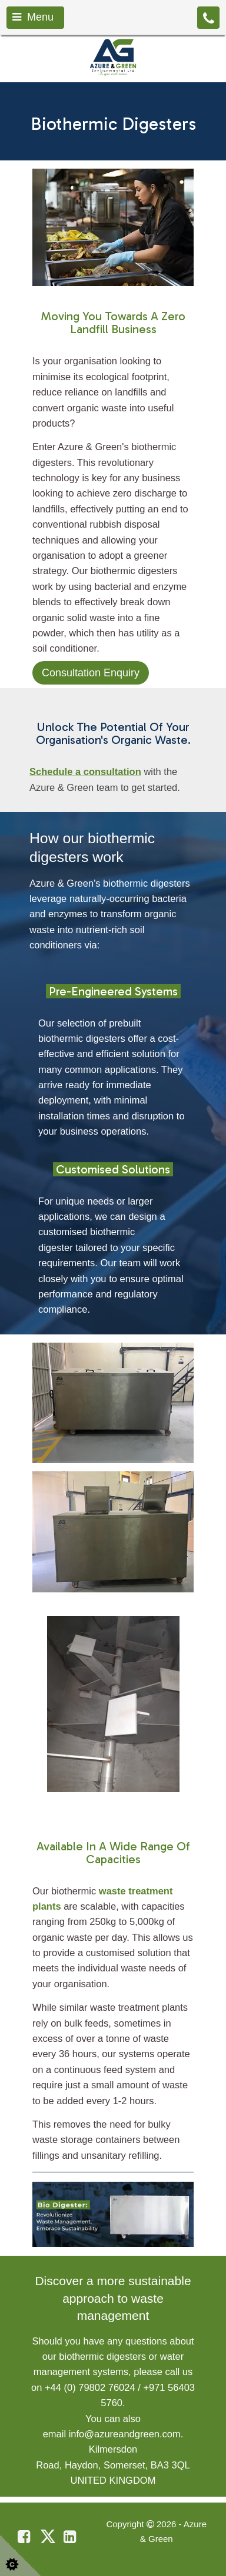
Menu (33, 17)
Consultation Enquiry (90, 673)
